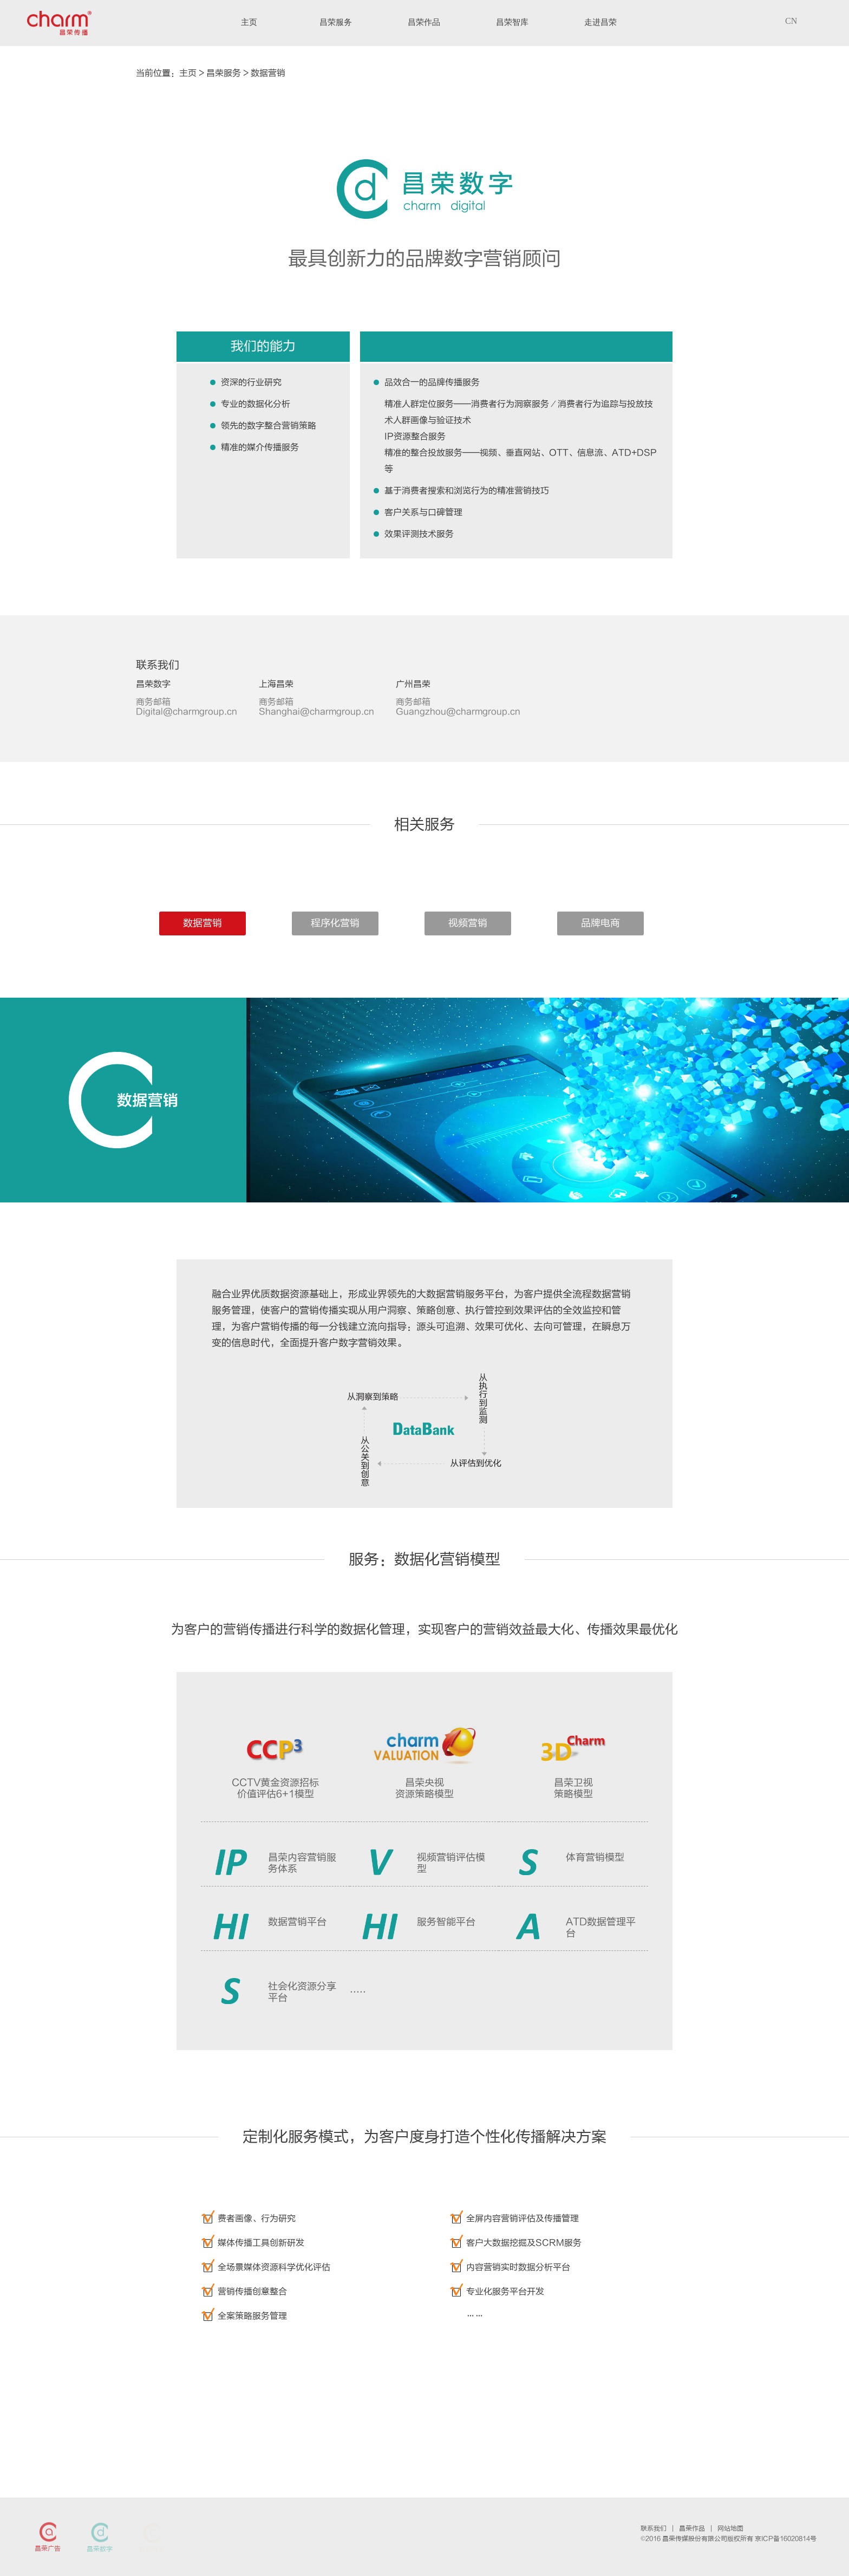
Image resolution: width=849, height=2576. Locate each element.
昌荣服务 (223, 73)
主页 (188, 73)
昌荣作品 (692, 2528)
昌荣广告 (48, 2548)
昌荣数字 (100, 2549)
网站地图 (730, 2528)
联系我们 (654, 2528)
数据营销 (268, 73)
